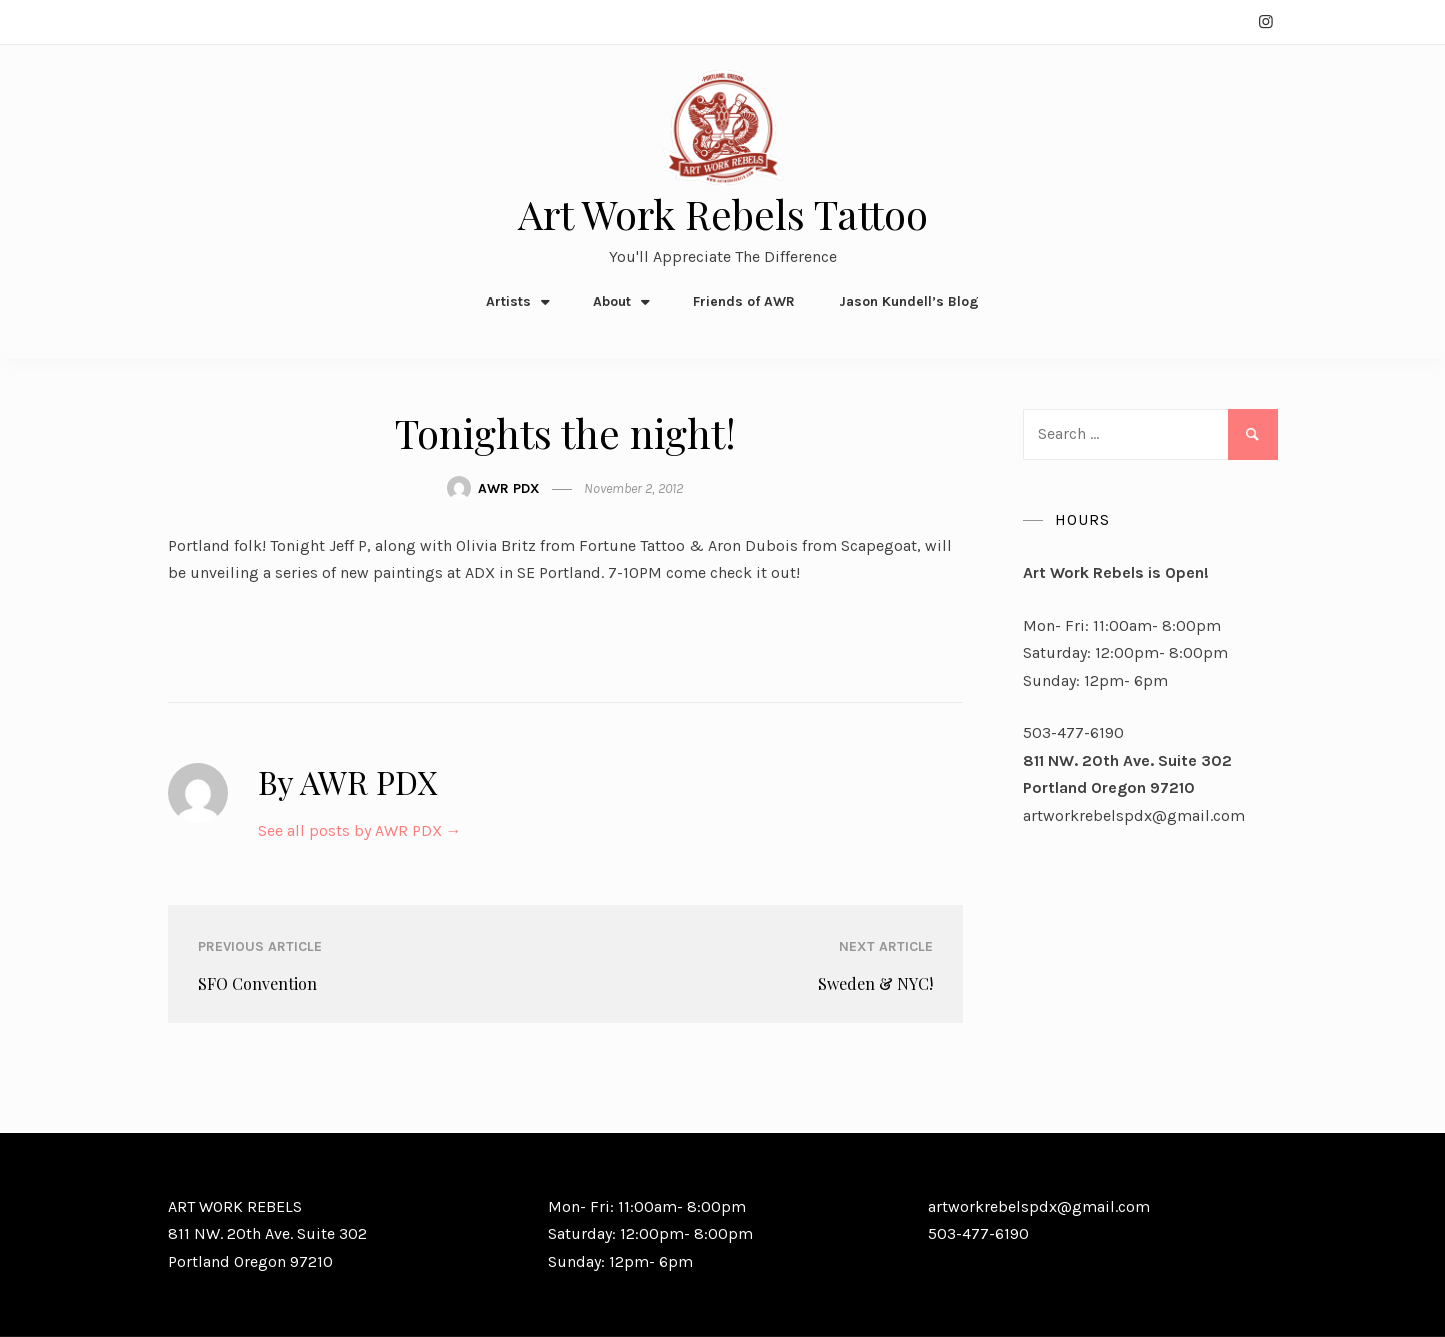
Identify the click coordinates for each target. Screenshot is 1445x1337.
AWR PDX (509, 488)
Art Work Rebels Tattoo (723, 213)
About (612, 301)
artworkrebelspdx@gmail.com (1134, 815)
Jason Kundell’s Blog (909, 301)
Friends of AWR (744, 301)
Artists (508, 301)
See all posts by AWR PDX (360, 830)
